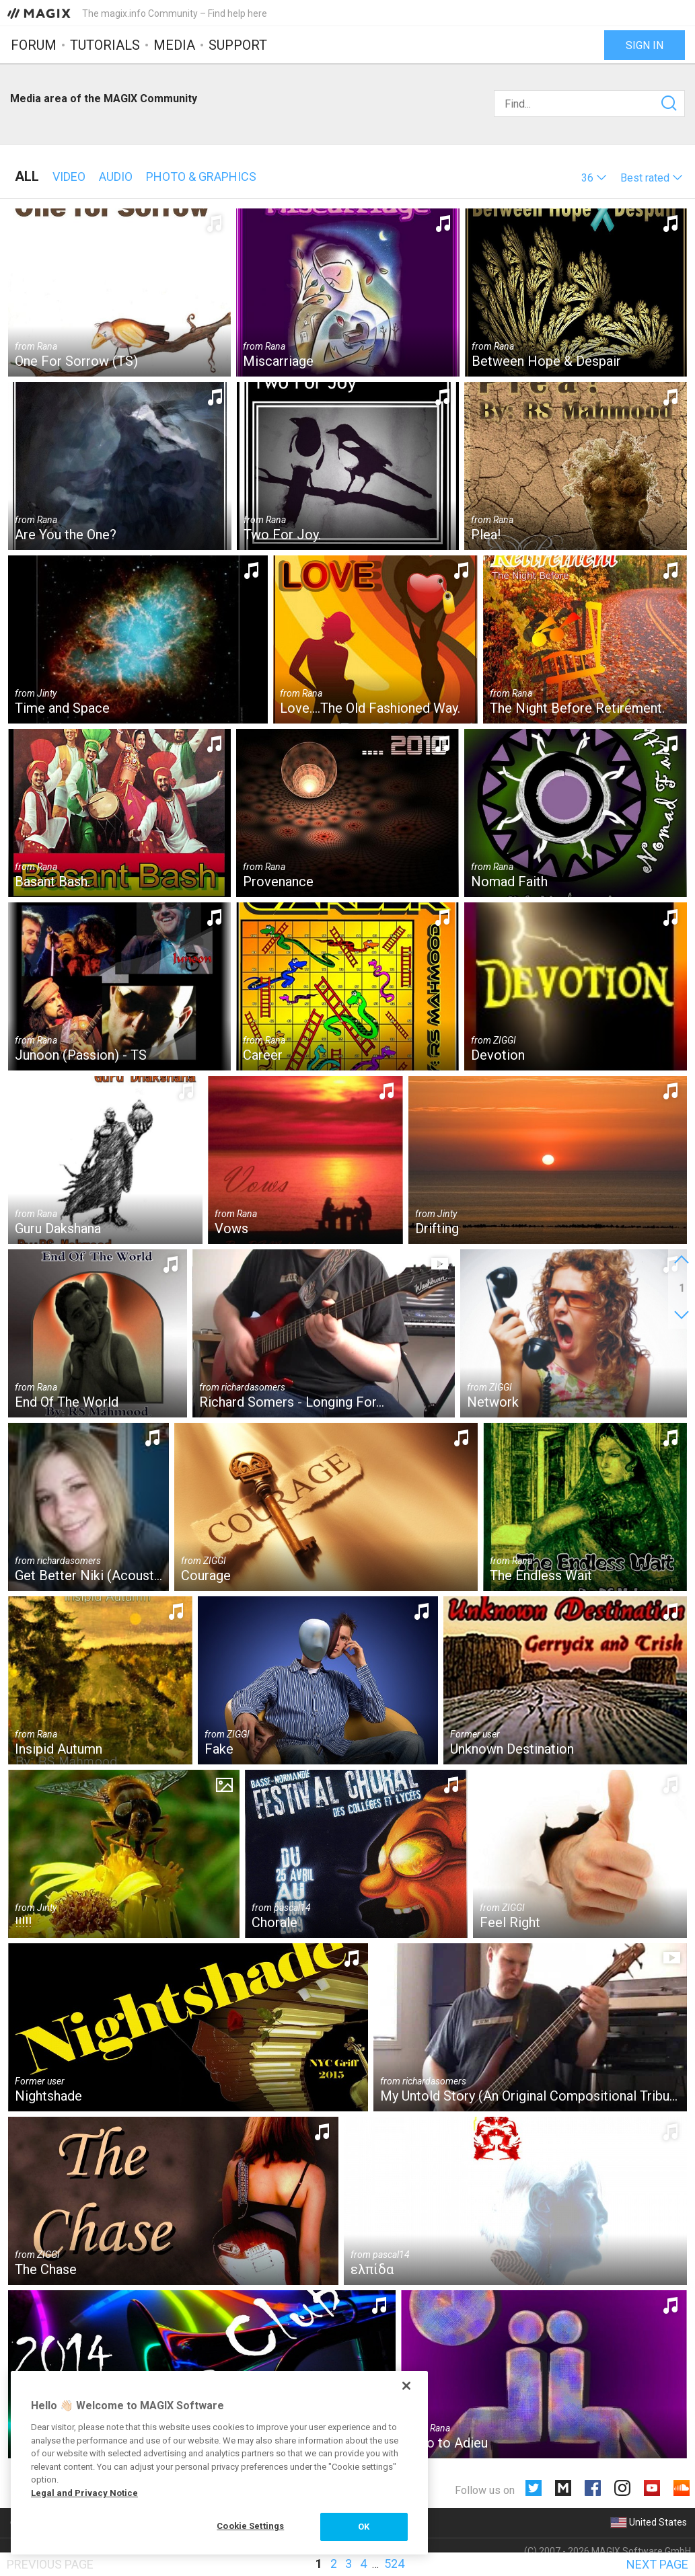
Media (174, 45)
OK (363, 2527)
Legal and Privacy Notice (84, 2493)
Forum (34, 45)
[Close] (406, 2386)
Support (238, 45)
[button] (594, 177)
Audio (116, 176)
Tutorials (105, 45)
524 (394, 2564)
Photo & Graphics (201, 176)
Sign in (644, 45)
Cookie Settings (250, 2526)
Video (68, 176)
